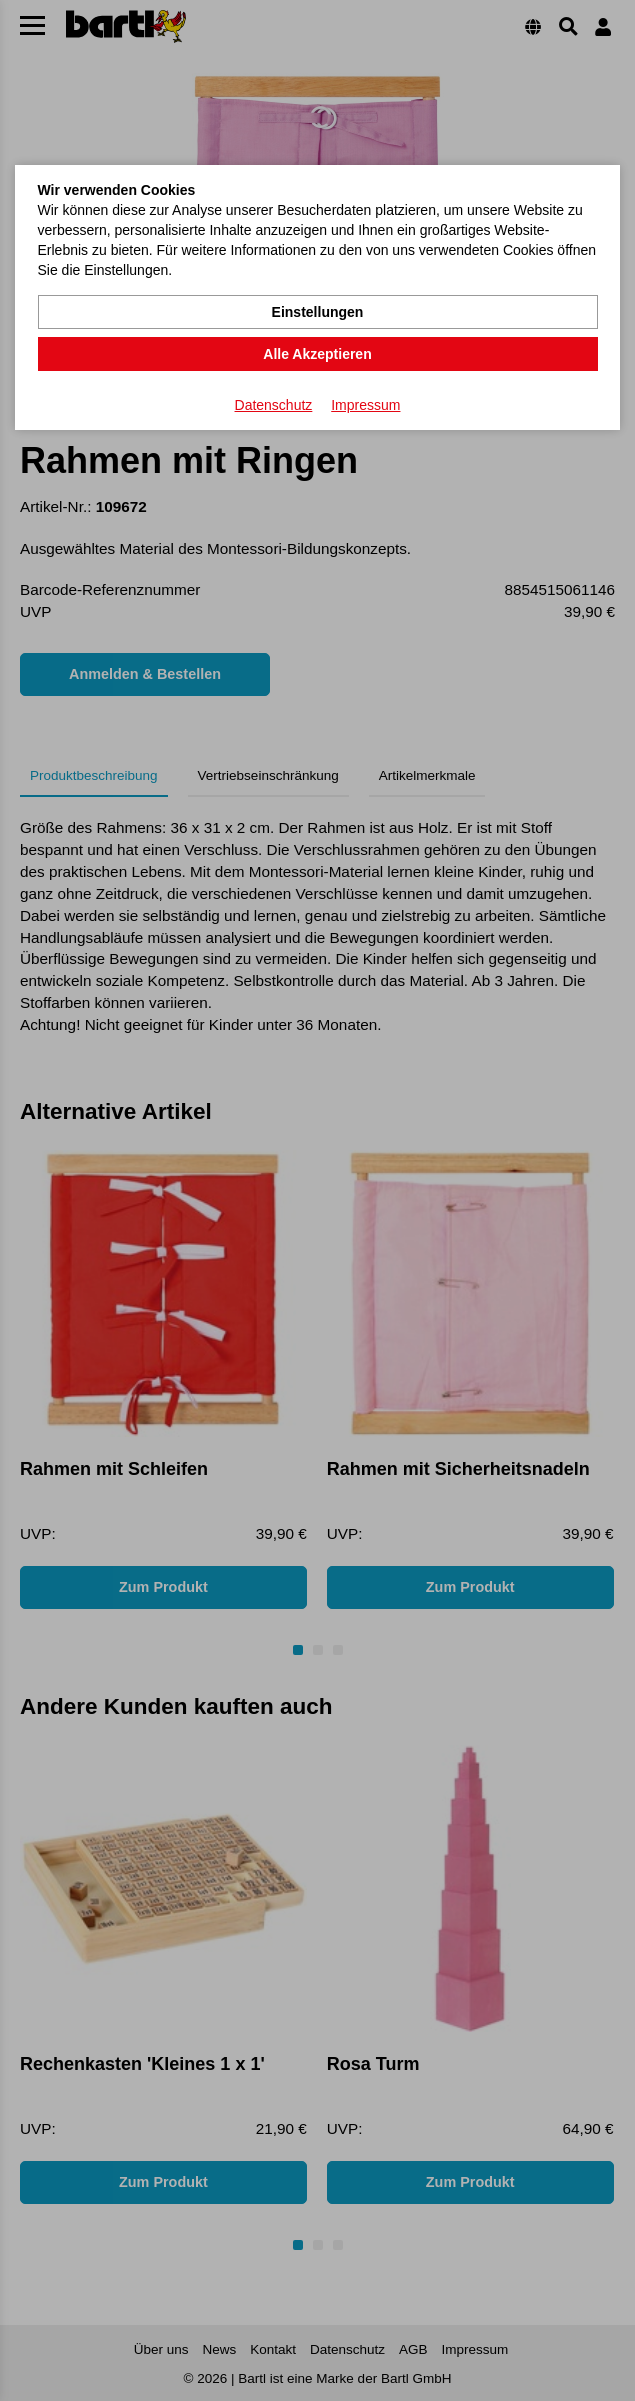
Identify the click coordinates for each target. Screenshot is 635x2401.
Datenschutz (274, 405)
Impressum (365, 405)
